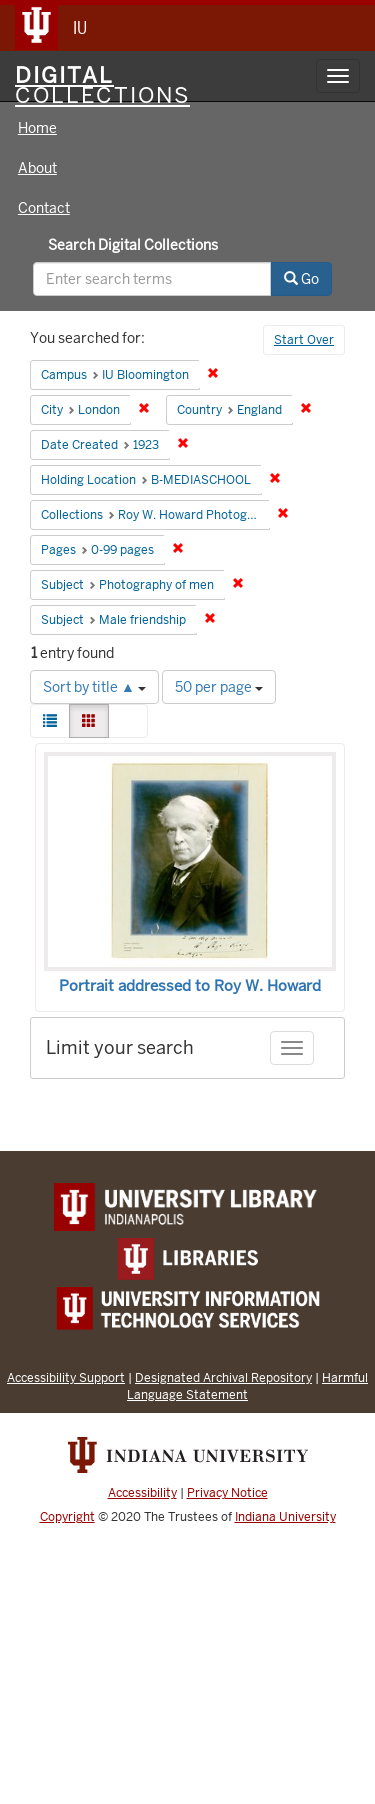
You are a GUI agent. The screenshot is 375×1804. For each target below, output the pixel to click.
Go (301, 279)
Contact (44, 208)
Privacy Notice (227, 1493)
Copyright (67, 1517)
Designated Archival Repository (223, 1377)
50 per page (219, 687)
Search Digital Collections (133, 245)
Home (37, 128)
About (37, 168)
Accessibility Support (66, 1377)
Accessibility (142, 1493)
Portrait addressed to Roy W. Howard (190, 986)
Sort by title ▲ (94, 687)
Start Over (304, 340)
